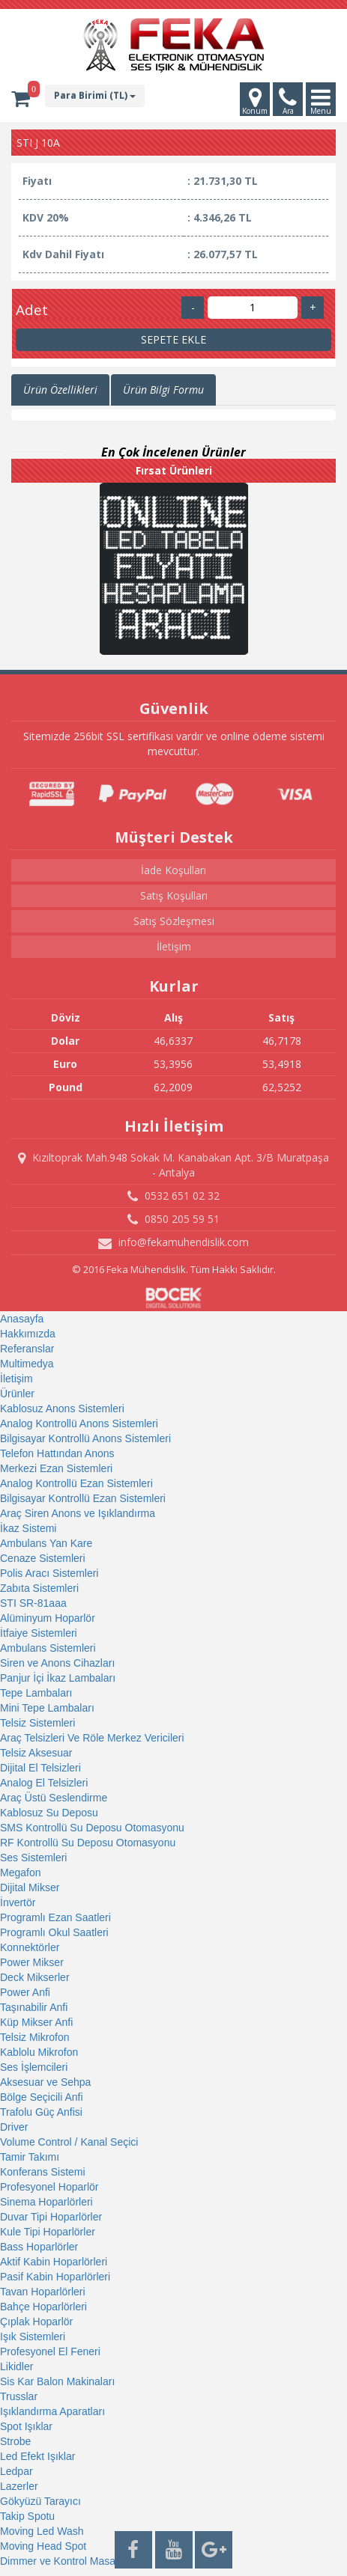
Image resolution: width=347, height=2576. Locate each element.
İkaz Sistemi (28, 1528)
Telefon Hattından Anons (57, 1453)
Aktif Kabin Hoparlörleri (53, 2262)
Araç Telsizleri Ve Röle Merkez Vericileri (92, 1738)
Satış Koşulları (174, 895)
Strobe (15, 2441)
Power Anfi (25, 1992)
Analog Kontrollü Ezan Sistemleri (76, 1483)
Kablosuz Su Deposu (49, 1813)
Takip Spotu (27, 2516)
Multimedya (27, 1364)
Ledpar (16, 2471)
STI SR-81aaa (33, 1603)
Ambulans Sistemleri (48, 1648)
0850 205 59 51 (173, 1219)
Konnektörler (29, 1947)
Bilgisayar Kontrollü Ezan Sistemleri (83, 1498)
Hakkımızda (27, 1334)
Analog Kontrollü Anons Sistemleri (79, 1423)
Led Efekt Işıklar (37, 2456)
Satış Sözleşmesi (173, 921)
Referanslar (27, 1349)
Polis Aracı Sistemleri (49, 1573)
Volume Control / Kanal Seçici (69, 2142)
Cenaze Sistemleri (42, 1558)
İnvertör (17, 1902)
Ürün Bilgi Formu (163, 389)
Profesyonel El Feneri (50, 2351)
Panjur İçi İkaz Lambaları (57, 1678)
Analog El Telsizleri (44, 1783)
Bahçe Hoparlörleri (43, 2307)
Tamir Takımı (29, 2157)
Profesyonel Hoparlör (49, 2187)
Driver (14, 2127)
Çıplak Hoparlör (36, 2322)
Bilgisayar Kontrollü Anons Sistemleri (85, 1438)
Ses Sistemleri (33, 1858)
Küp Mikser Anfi (36, 2022)
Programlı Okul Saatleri (54, 1932)
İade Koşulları (173, 870)
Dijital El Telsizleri (40, 1768)
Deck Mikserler (35, 1977)
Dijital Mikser (29, 1887)
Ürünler (17, 1394)
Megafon (20, 1872)
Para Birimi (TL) (95, 95)
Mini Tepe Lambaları (47, 1708)
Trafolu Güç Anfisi (41, 2112)
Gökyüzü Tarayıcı (40, 2501)
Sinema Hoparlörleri (46, 2202)
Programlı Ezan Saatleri (55, 1917)
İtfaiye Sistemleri (38, 1633)
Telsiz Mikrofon (35, 2037)
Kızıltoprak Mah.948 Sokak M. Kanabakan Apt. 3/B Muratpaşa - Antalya (173, 1164)
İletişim (174, 946)
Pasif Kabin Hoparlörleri (55, 2277)
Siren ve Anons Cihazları (57, 1663)
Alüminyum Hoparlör (47, 1618)
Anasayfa (21, 1319)
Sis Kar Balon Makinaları (57, 2381)
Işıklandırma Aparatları (52, 2411)
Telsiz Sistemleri (37, 1723)
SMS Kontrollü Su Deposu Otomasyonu (92, 1828)
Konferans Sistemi (42, 2172)
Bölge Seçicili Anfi (41, 2097)
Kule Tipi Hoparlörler (47, 2232)
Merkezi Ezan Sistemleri (56, 1468)
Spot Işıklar (26, 2426)
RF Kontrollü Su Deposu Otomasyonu (87, 1843)
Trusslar (18, 2396)
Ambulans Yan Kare (46, 1543)
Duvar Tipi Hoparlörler (51, 2217)
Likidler (16, 2366)
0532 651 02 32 (173, 1195)
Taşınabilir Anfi (33, 2007)
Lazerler (19, 2486)
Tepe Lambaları (36, 1693)
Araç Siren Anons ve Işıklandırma (77, 1513)
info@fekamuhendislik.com (173, 1242)
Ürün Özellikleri (60, 389)
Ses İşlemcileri (33, 2067)
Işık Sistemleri (32, 2336)
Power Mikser (32, 1962)
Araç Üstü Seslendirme (53, 1798)
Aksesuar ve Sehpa (45, 2082)
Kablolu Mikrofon (39, 2052)
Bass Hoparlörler (39, 2247)
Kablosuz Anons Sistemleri (62, 1408)
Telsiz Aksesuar (36, 1753)
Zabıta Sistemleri (39, 1588)
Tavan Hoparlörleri (42, 2292)
